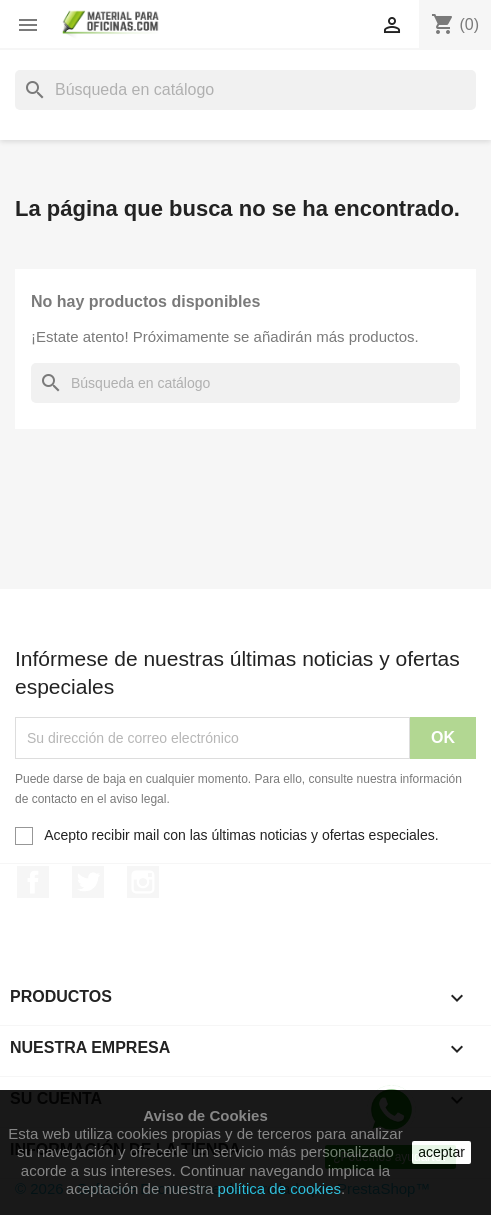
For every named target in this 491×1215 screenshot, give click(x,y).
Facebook (33, 882)
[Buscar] (245, 90)
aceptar (441, 1152)
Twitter (88, 882)
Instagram (143, 882)
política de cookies (279, 1188)
